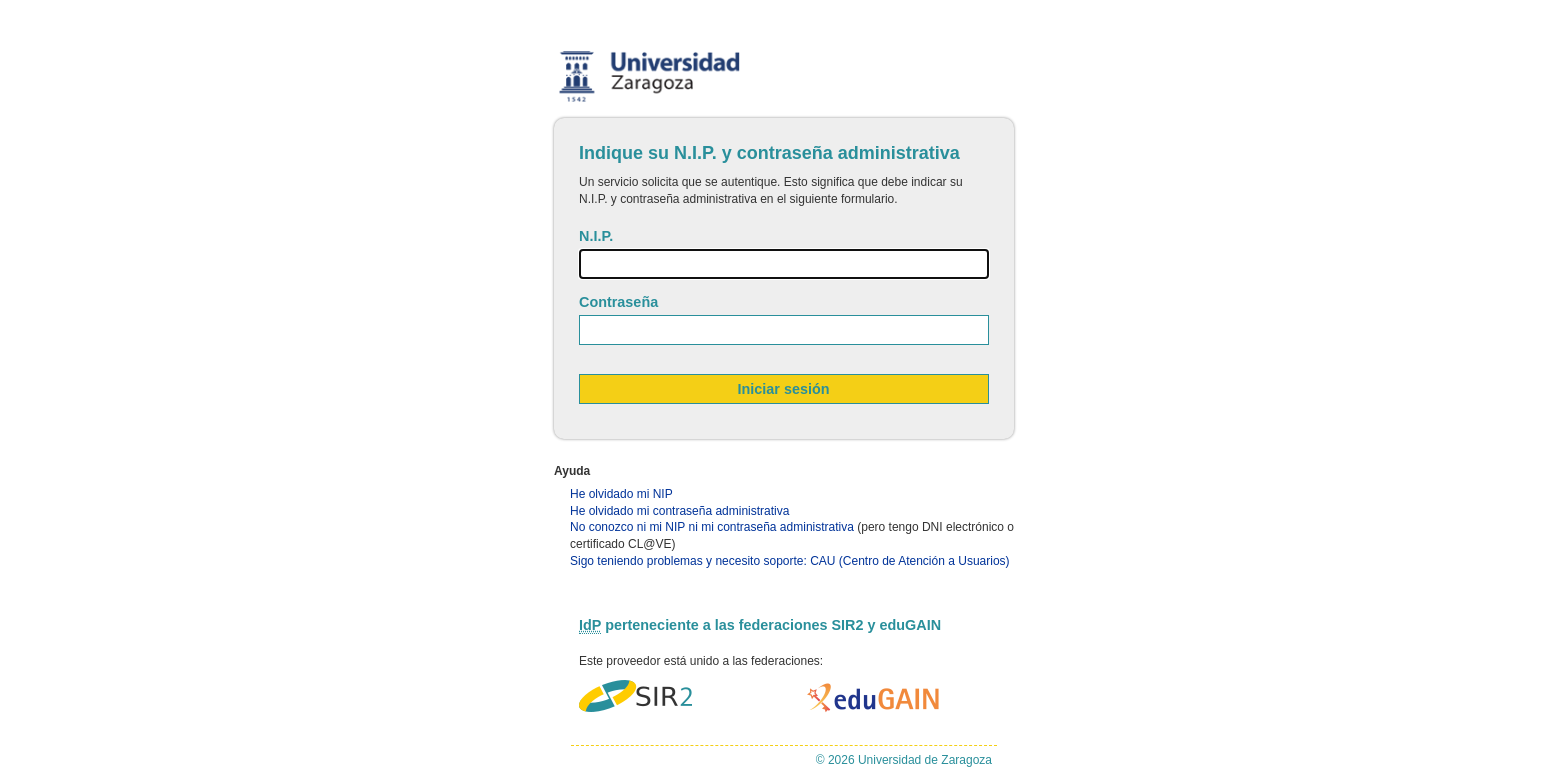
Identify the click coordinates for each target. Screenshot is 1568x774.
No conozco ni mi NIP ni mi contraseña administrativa (712, 527)
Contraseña (618, 302)
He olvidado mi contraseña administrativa (679, 511)
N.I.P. (596, 236)
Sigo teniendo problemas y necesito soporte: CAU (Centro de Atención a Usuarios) (790, 561)
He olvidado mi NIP (621, 494)
